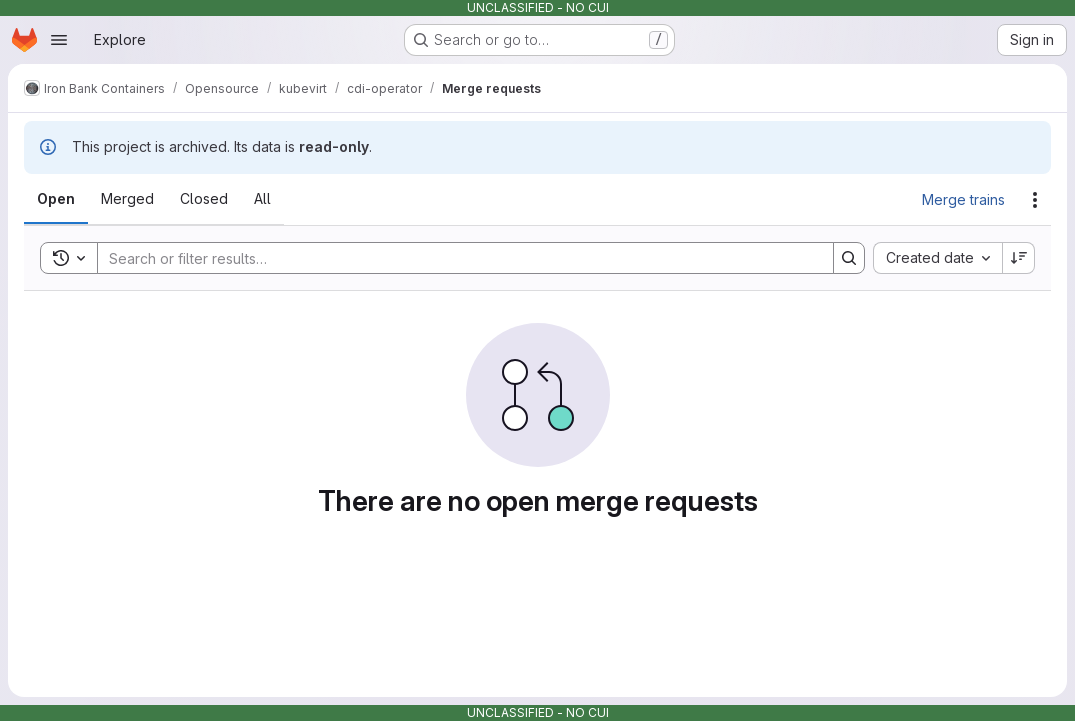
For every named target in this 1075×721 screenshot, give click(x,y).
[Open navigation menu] (59, 40)
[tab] (56, 199)
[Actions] (1035, 200)
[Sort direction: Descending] (1019, 258)
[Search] (455, 258)
